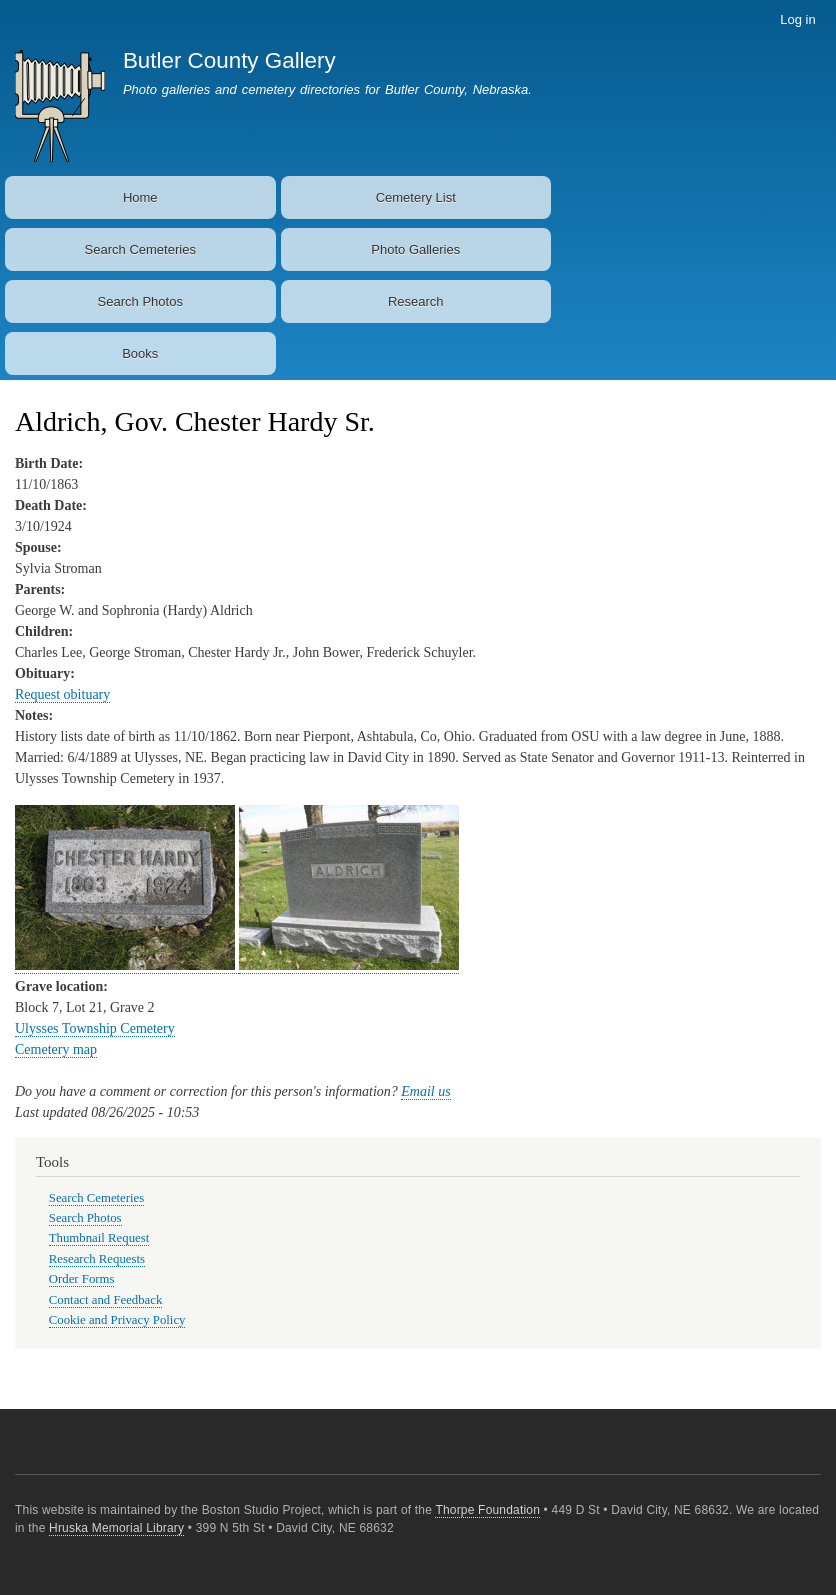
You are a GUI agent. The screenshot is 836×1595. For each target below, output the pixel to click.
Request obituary (62, 694)
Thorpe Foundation (487, 1510)
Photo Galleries (415, 249)
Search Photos (140, 301)
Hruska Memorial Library (116, 1528)
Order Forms (82, 1279)
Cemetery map (56, 1049)
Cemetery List (416, 197)
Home (140, 197)
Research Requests (97, 1259)
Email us (425, 1091)
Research (416, 301)
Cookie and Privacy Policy (117, 1320)
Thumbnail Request (99, 1238)
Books (140, 353)
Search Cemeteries (140, 249)
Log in (797, 19)
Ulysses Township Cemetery (95, 1028)
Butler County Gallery (229, 60)
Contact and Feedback (106, 1300)
